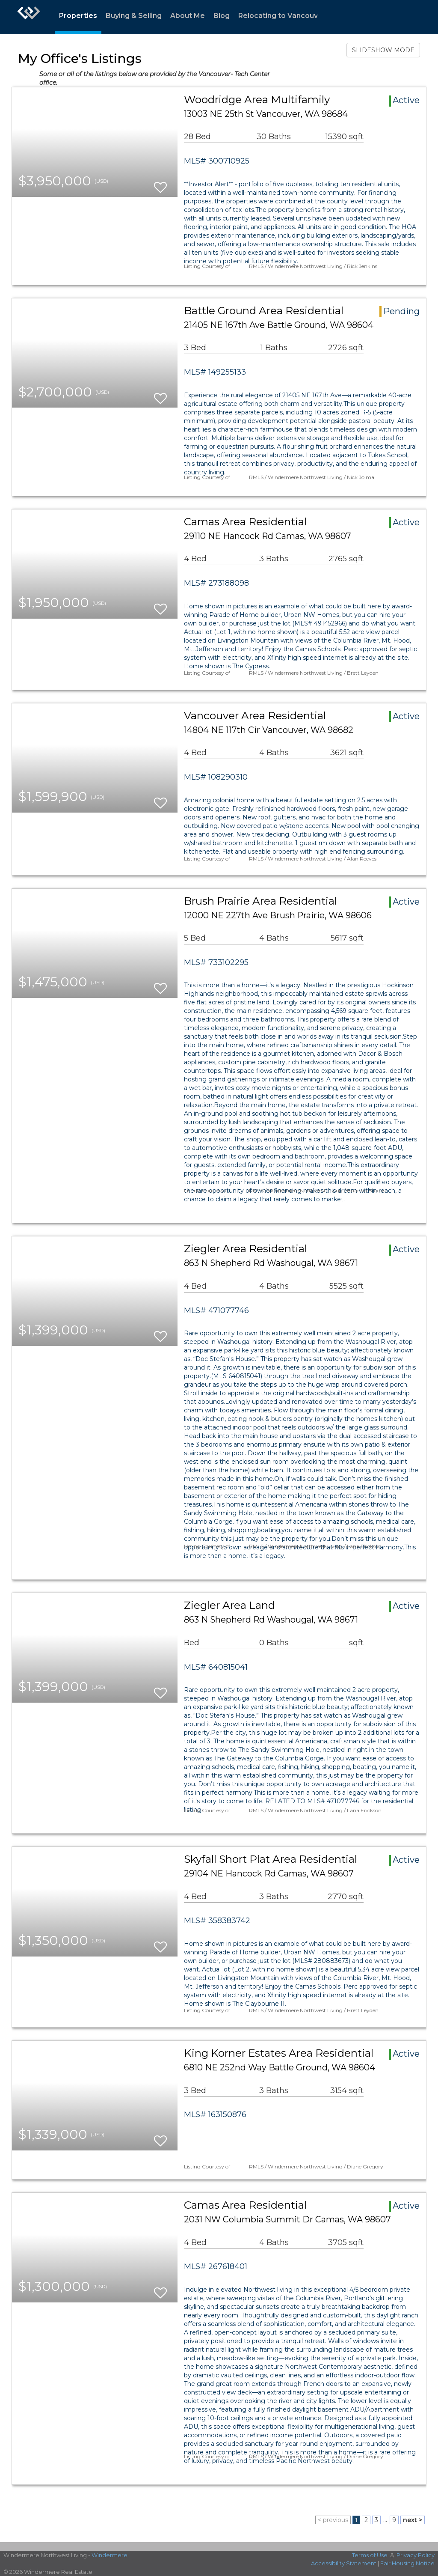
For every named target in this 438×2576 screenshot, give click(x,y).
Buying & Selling (134, 16)
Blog (221, 16)
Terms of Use (370, 2555)
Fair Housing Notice (407, 2563)
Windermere (109, 2555)
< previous (333, 2520)
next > (412, 2520)
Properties (78, 16)
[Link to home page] (29, 17)
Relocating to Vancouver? (283, 16)
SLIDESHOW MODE (383, 50)
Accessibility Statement (343, 2563)
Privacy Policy (416, 2555)
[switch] (160, 183)
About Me (187, 16)
